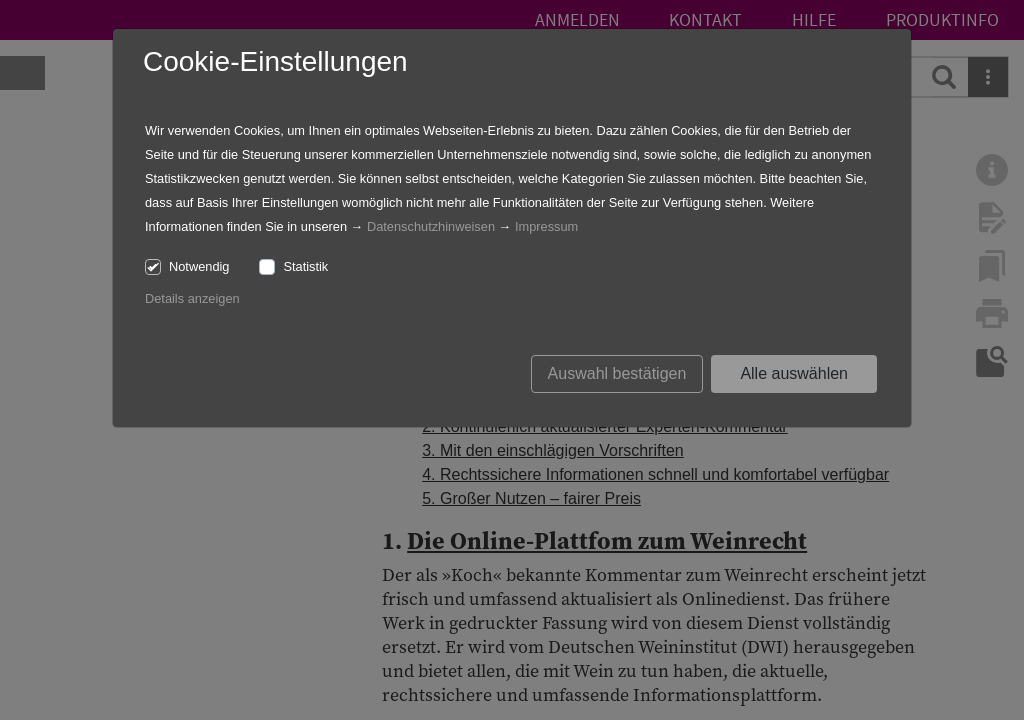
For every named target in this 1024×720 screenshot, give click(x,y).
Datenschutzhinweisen (431, 226)
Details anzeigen (192, 298)
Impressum (546, 226)
